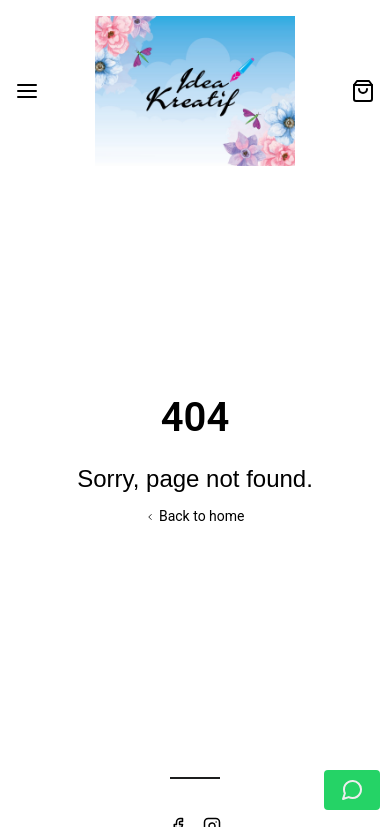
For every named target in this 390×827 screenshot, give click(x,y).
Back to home (194, 516)
